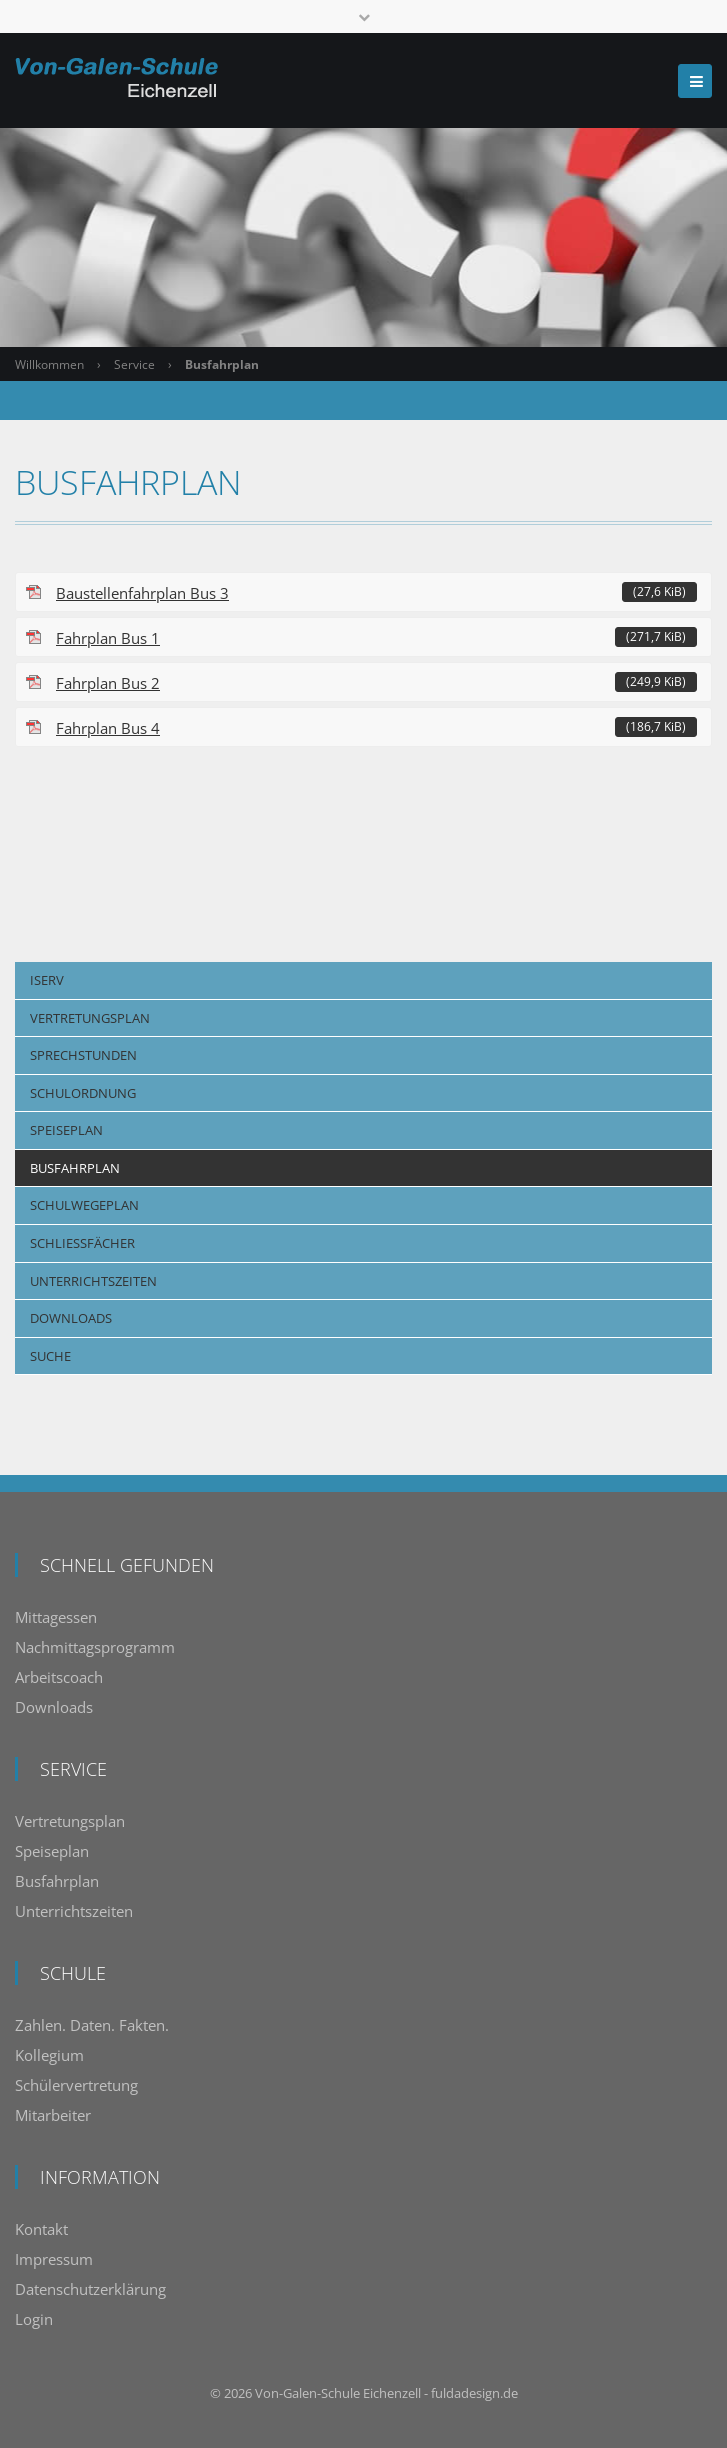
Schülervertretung (76, 2085)
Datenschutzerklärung (90, 2289)
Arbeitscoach (59, 1677)
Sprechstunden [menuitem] (83, 1055)
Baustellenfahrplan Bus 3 (376, 592)
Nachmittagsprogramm (95, 1647)
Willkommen (49, 364)
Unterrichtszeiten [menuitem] (93, 1281)
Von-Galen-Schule (307, 2393)
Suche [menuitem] (50, 1356)
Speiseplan (52, 1851)
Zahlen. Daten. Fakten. (92, 2025)
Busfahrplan (57, 1881)
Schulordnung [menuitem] (83, 1093)
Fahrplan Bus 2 (376, 682)
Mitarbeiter (53, 2115)
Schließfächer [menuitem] (82, 1243)
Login (34, 2319)
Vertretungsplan (70, 1821)
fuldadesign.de (474, 2393)
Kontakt (41, 2229)
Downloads (54, 1707)
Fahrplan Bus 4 (376, 727)
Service (134, 364)
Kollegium (49, 2055)
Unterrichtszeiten (74, 1911)
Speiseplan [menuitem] (66, 1130)
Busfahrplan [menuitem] (75, 1168)
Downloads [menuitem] (71, 1318)
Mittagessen (56, 1617)
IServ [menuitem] (47, 980)
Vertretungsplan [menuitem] (90, 1018)
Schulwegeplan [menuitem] (84, 1205)
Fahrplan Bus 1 (376, 637)
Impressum (54, 2259)
